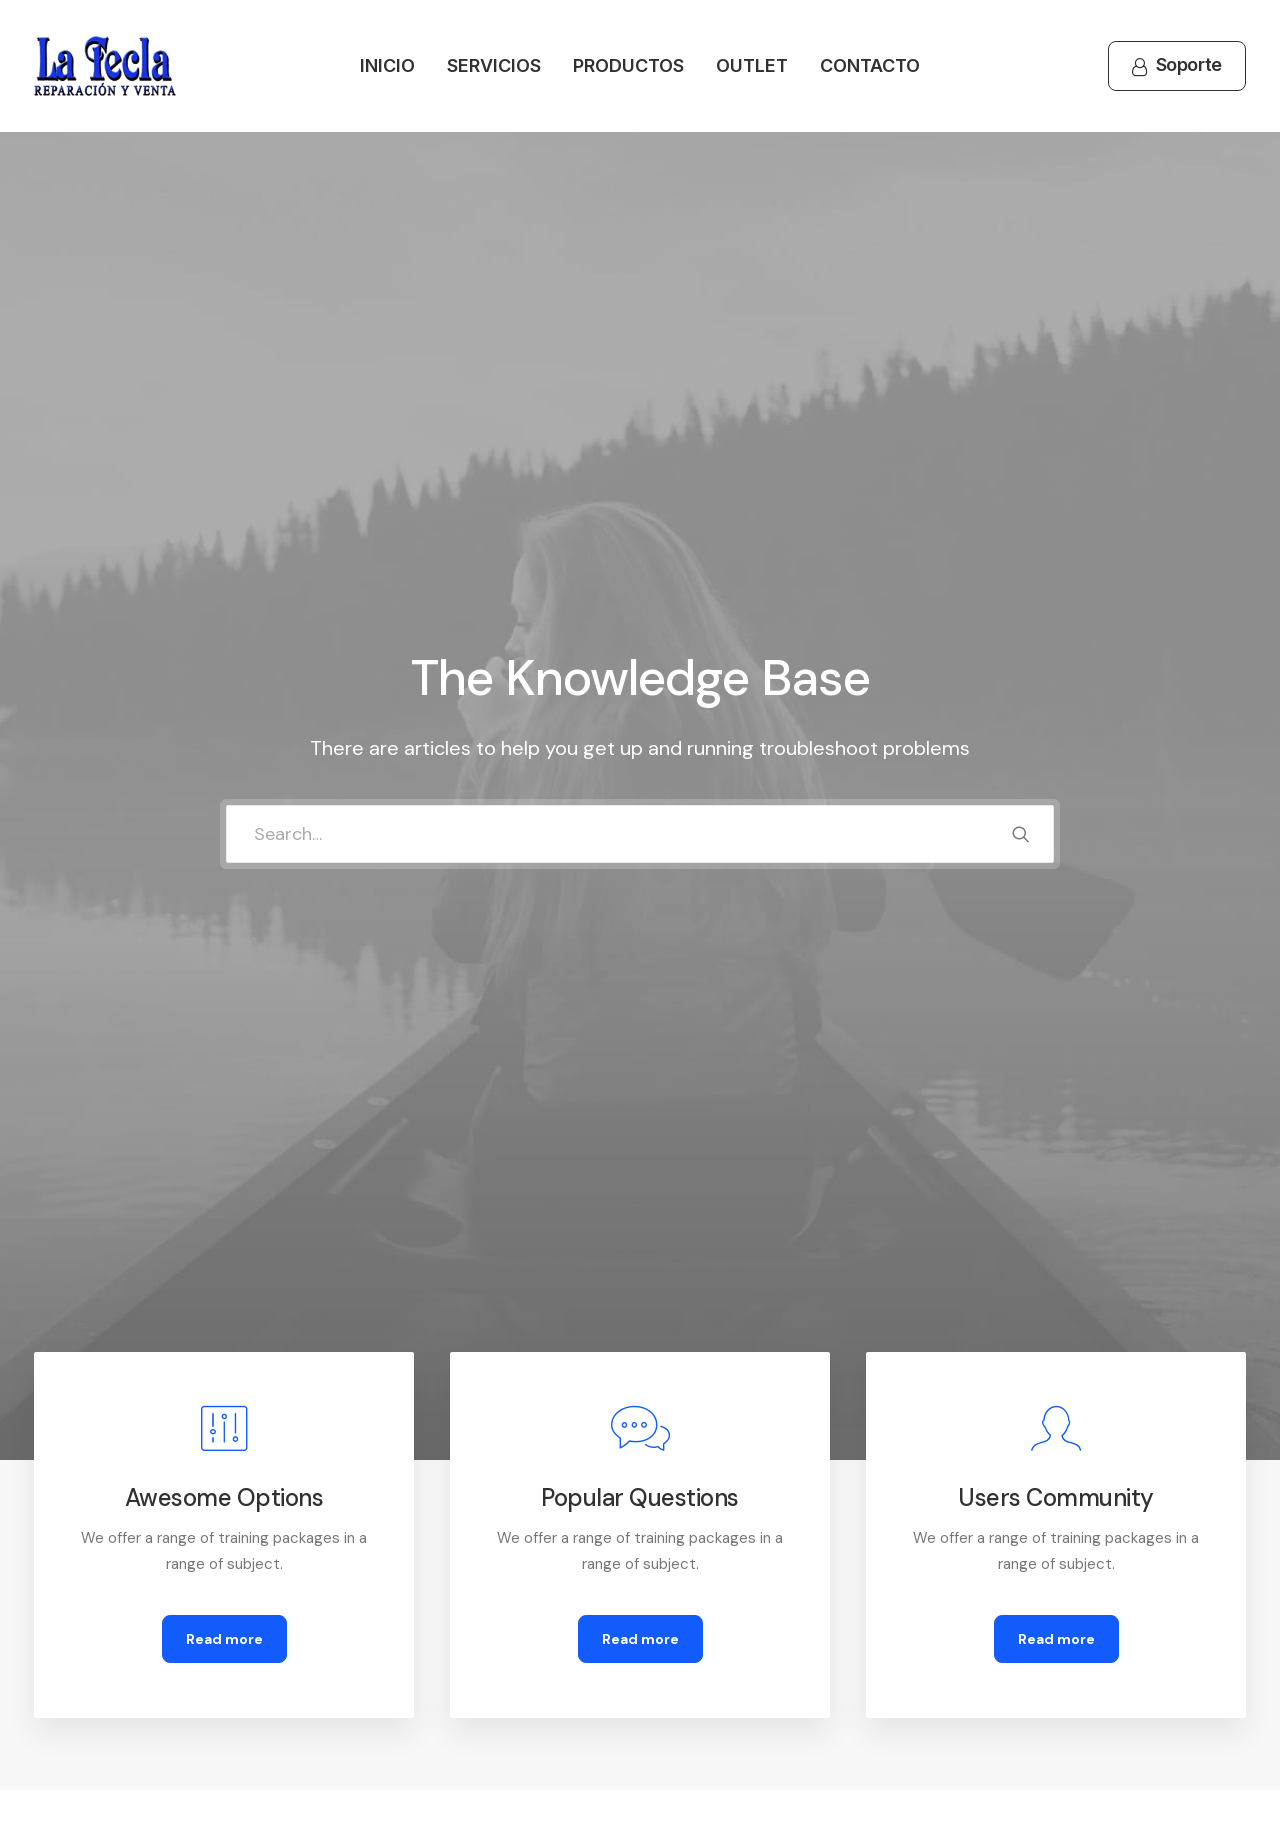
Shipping (705, 1599)
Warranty (386, 1678)
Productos (628, 65)
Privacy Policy (402, 1599)
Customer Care (408, 1546)
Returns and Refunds (426, 1573)
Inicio (387, 65)
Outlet (752, 65)
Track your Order (733, 1625)
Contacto (870, 65)
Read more (224, 755)
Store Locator (725, 1651)
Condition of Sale (414, 1651)
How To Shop (721, 1573)
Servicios (494, 65)
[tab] (212, 1110)
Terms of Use (401, 1625)
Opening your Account (753, 1546)
